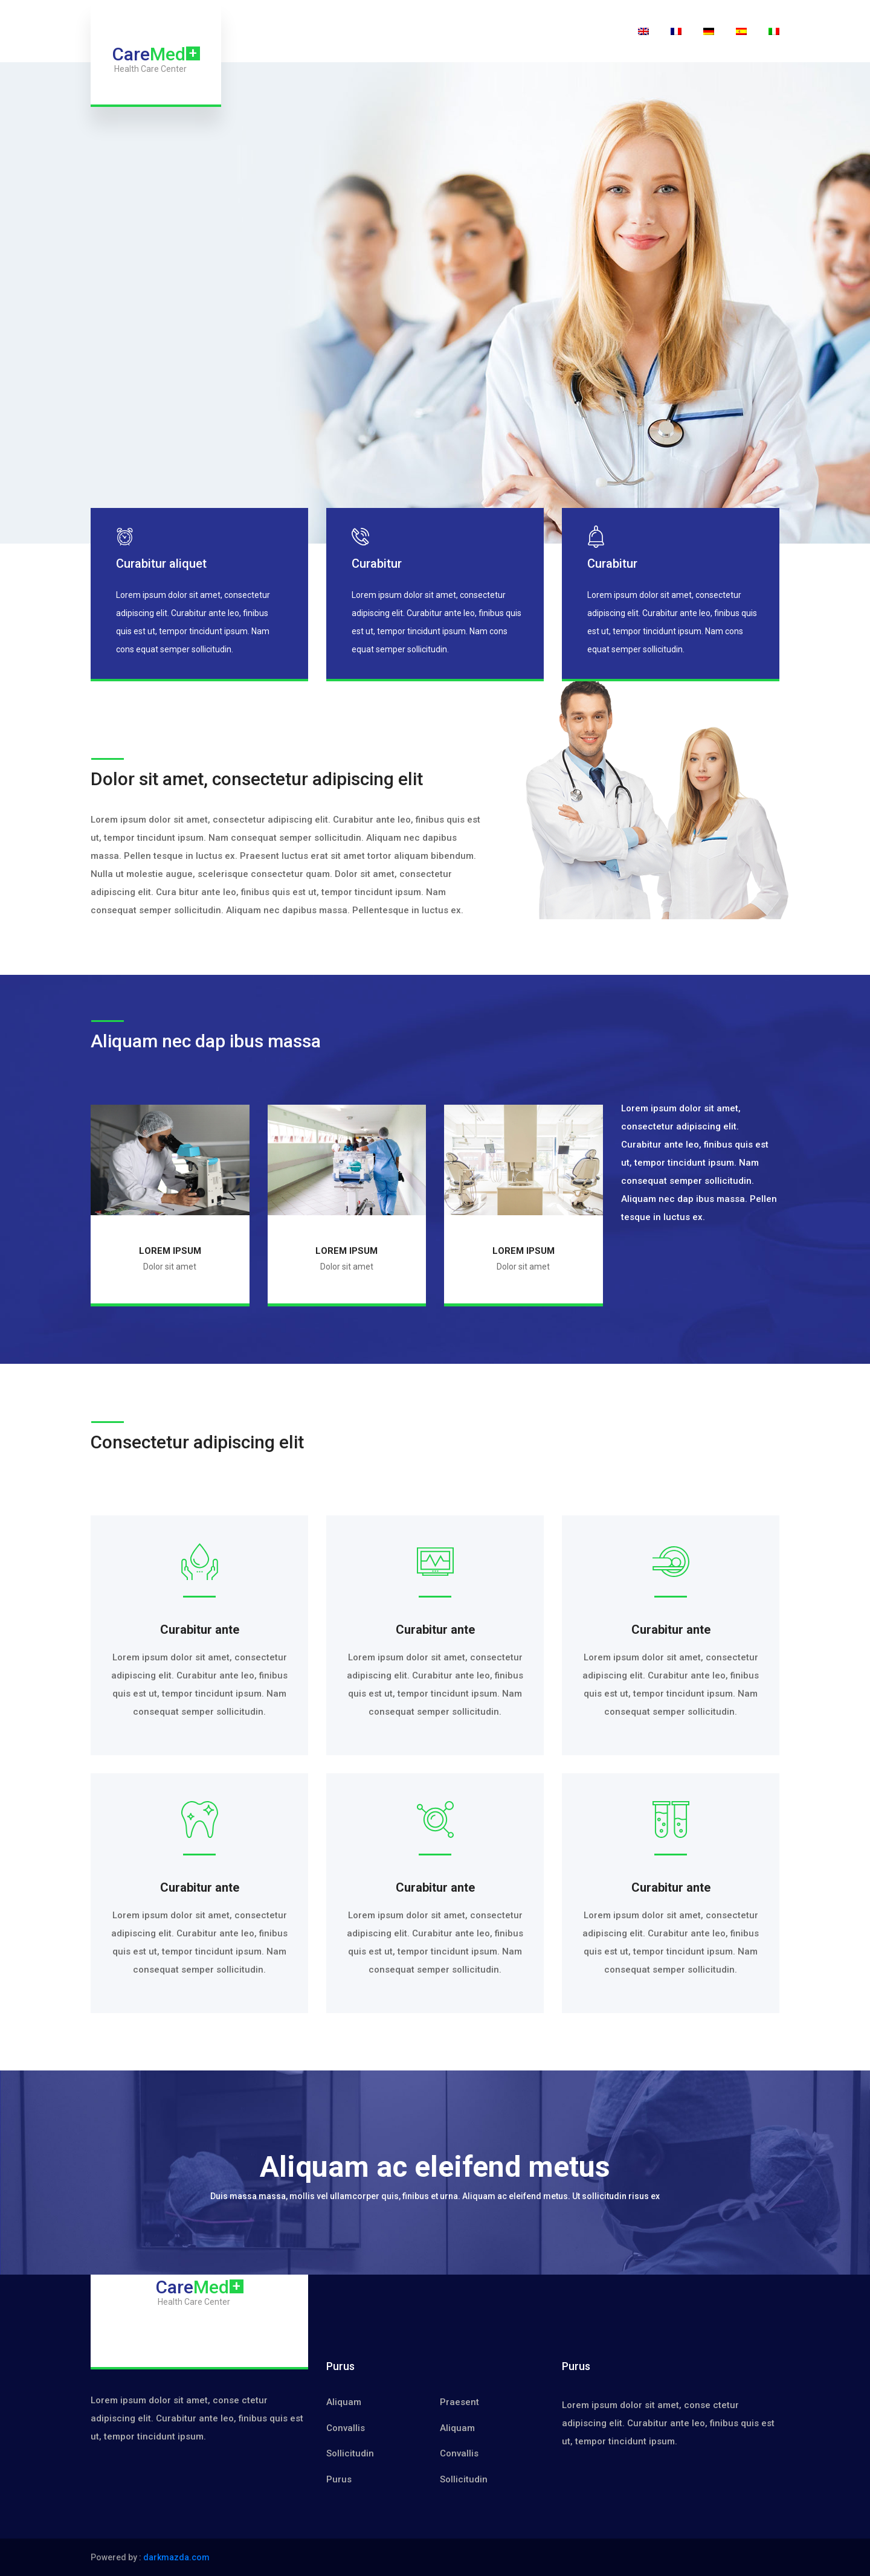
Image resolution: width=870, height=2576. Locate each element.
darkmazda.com (176, 2557)
